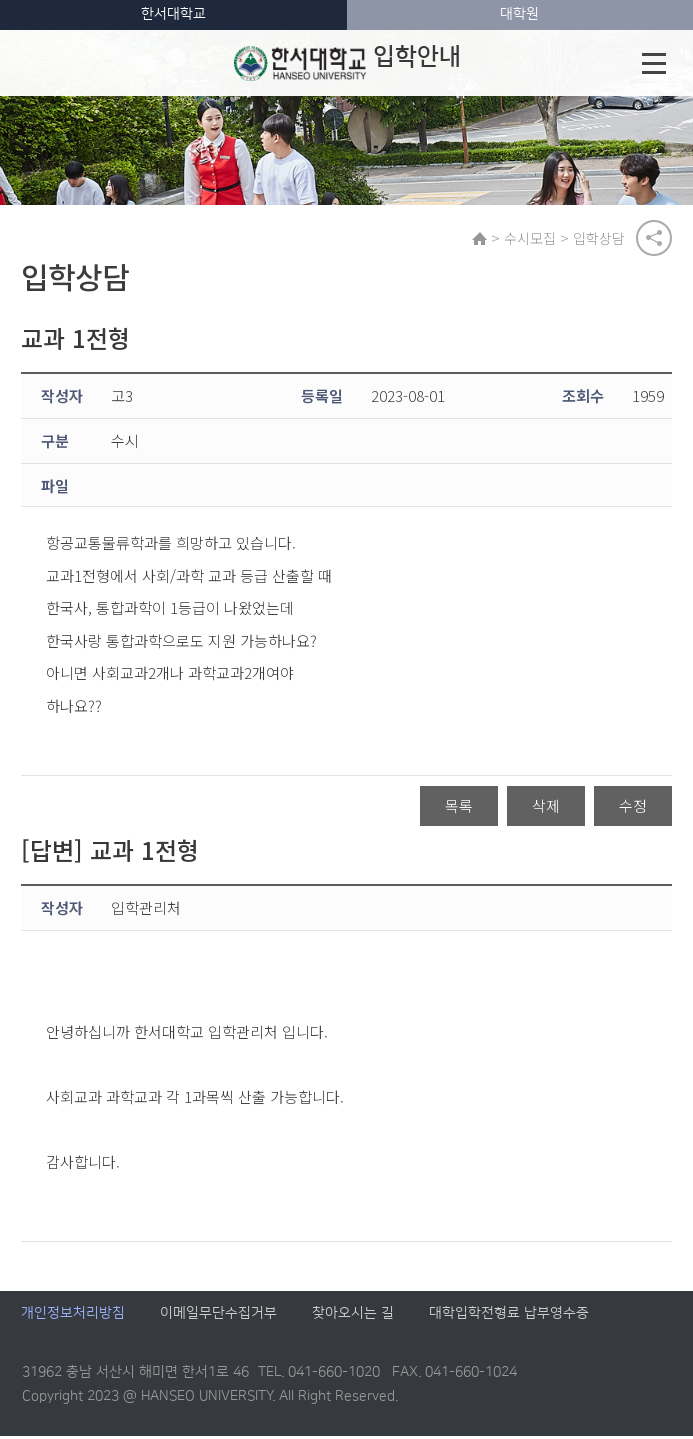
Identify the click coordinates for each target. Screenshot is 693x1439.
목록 (459, 808)
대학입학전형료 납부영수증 (509, 1317)
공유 (654, 239)
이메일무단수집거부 (218, 1317)
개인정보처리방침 (73, 1317)
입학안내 (348, 63)
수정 (633, 808)
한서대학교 (173, 14)
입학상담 (601, 239)
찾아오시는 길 (353, 1317)
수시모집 (532, 239)
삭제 (546, 808)
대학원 (519, 14)
